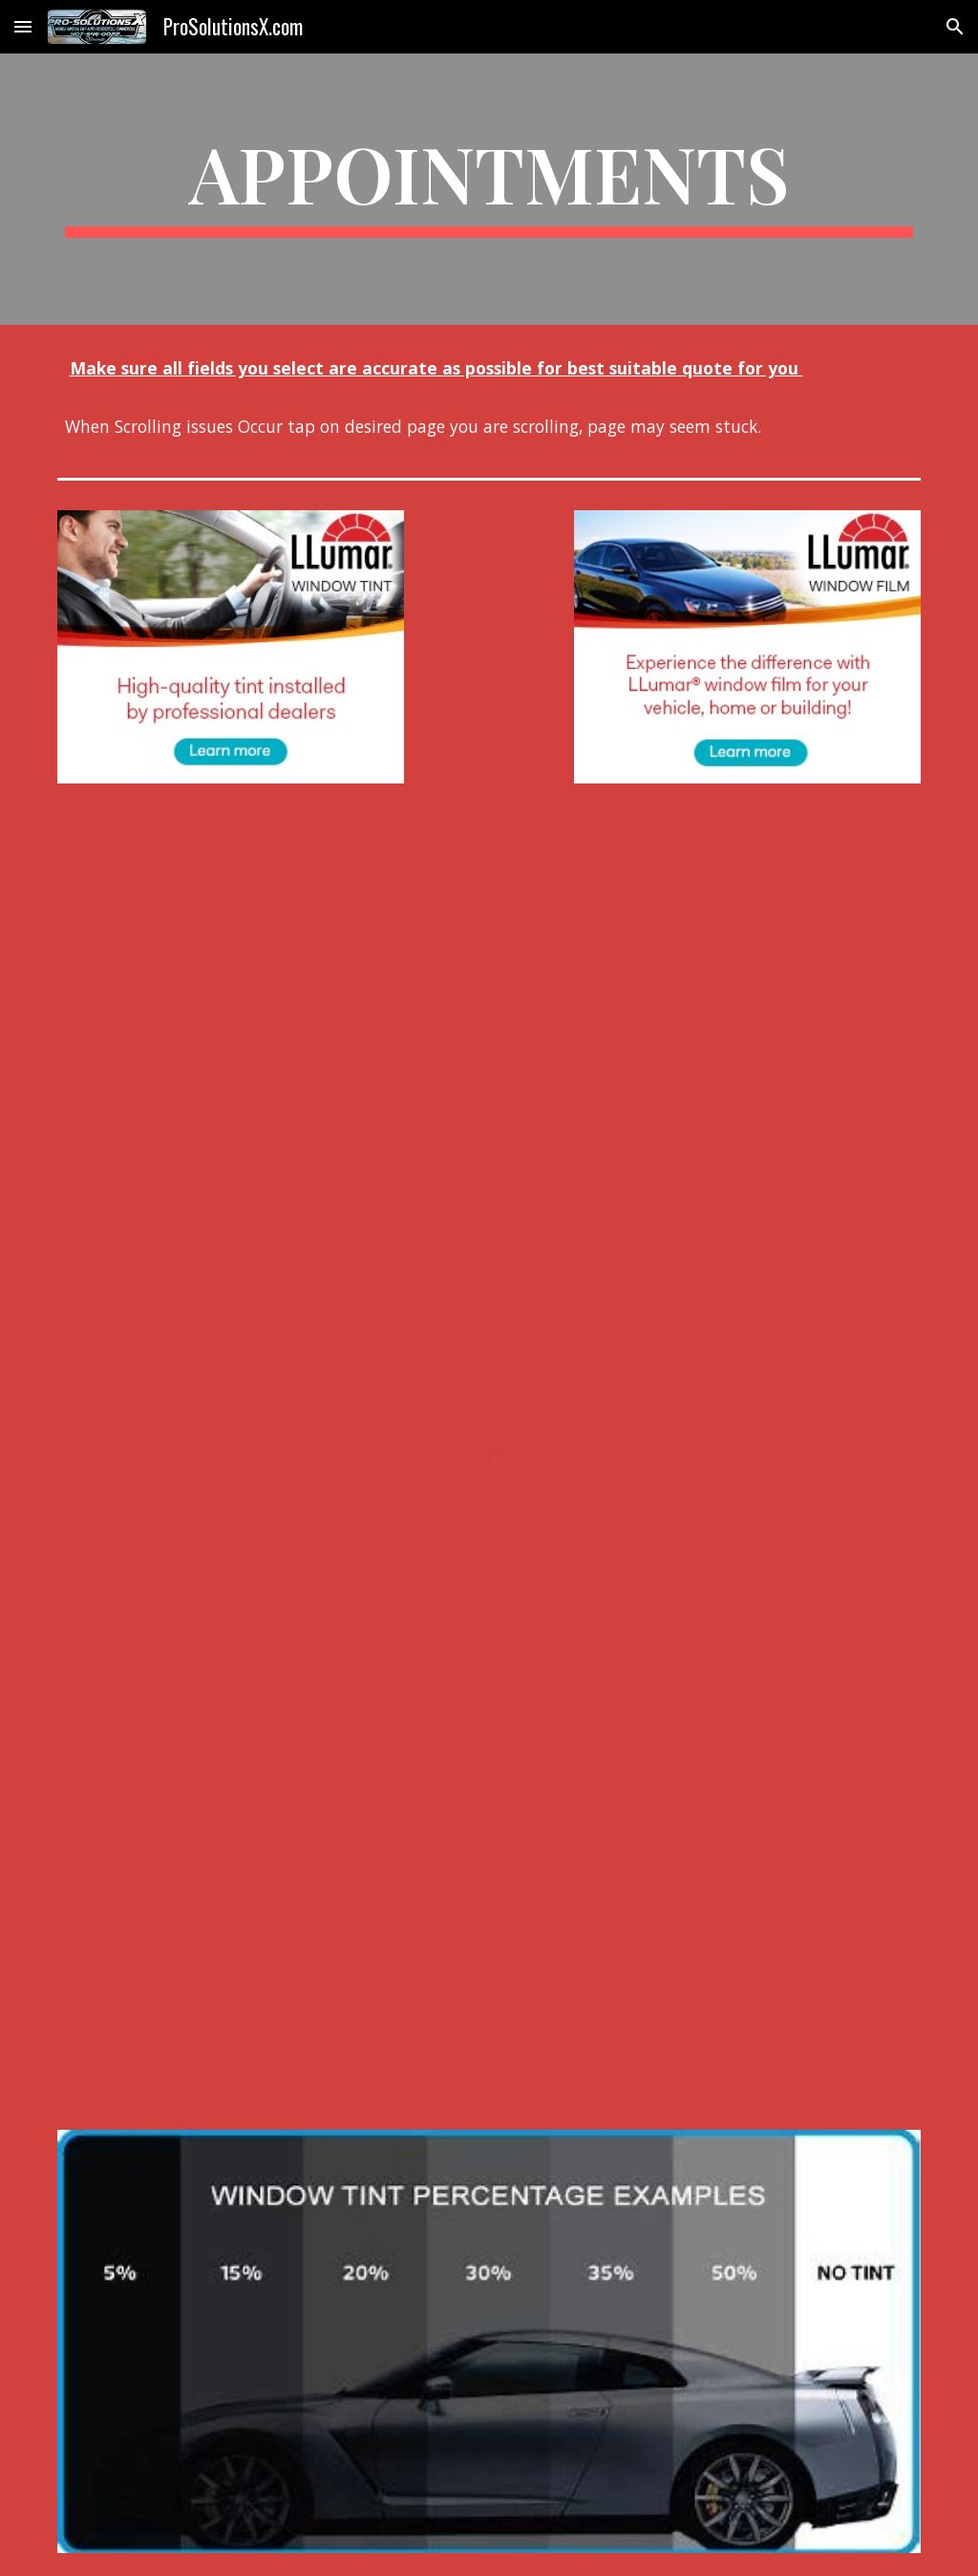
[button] (23, 26)
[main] (489, 190)
